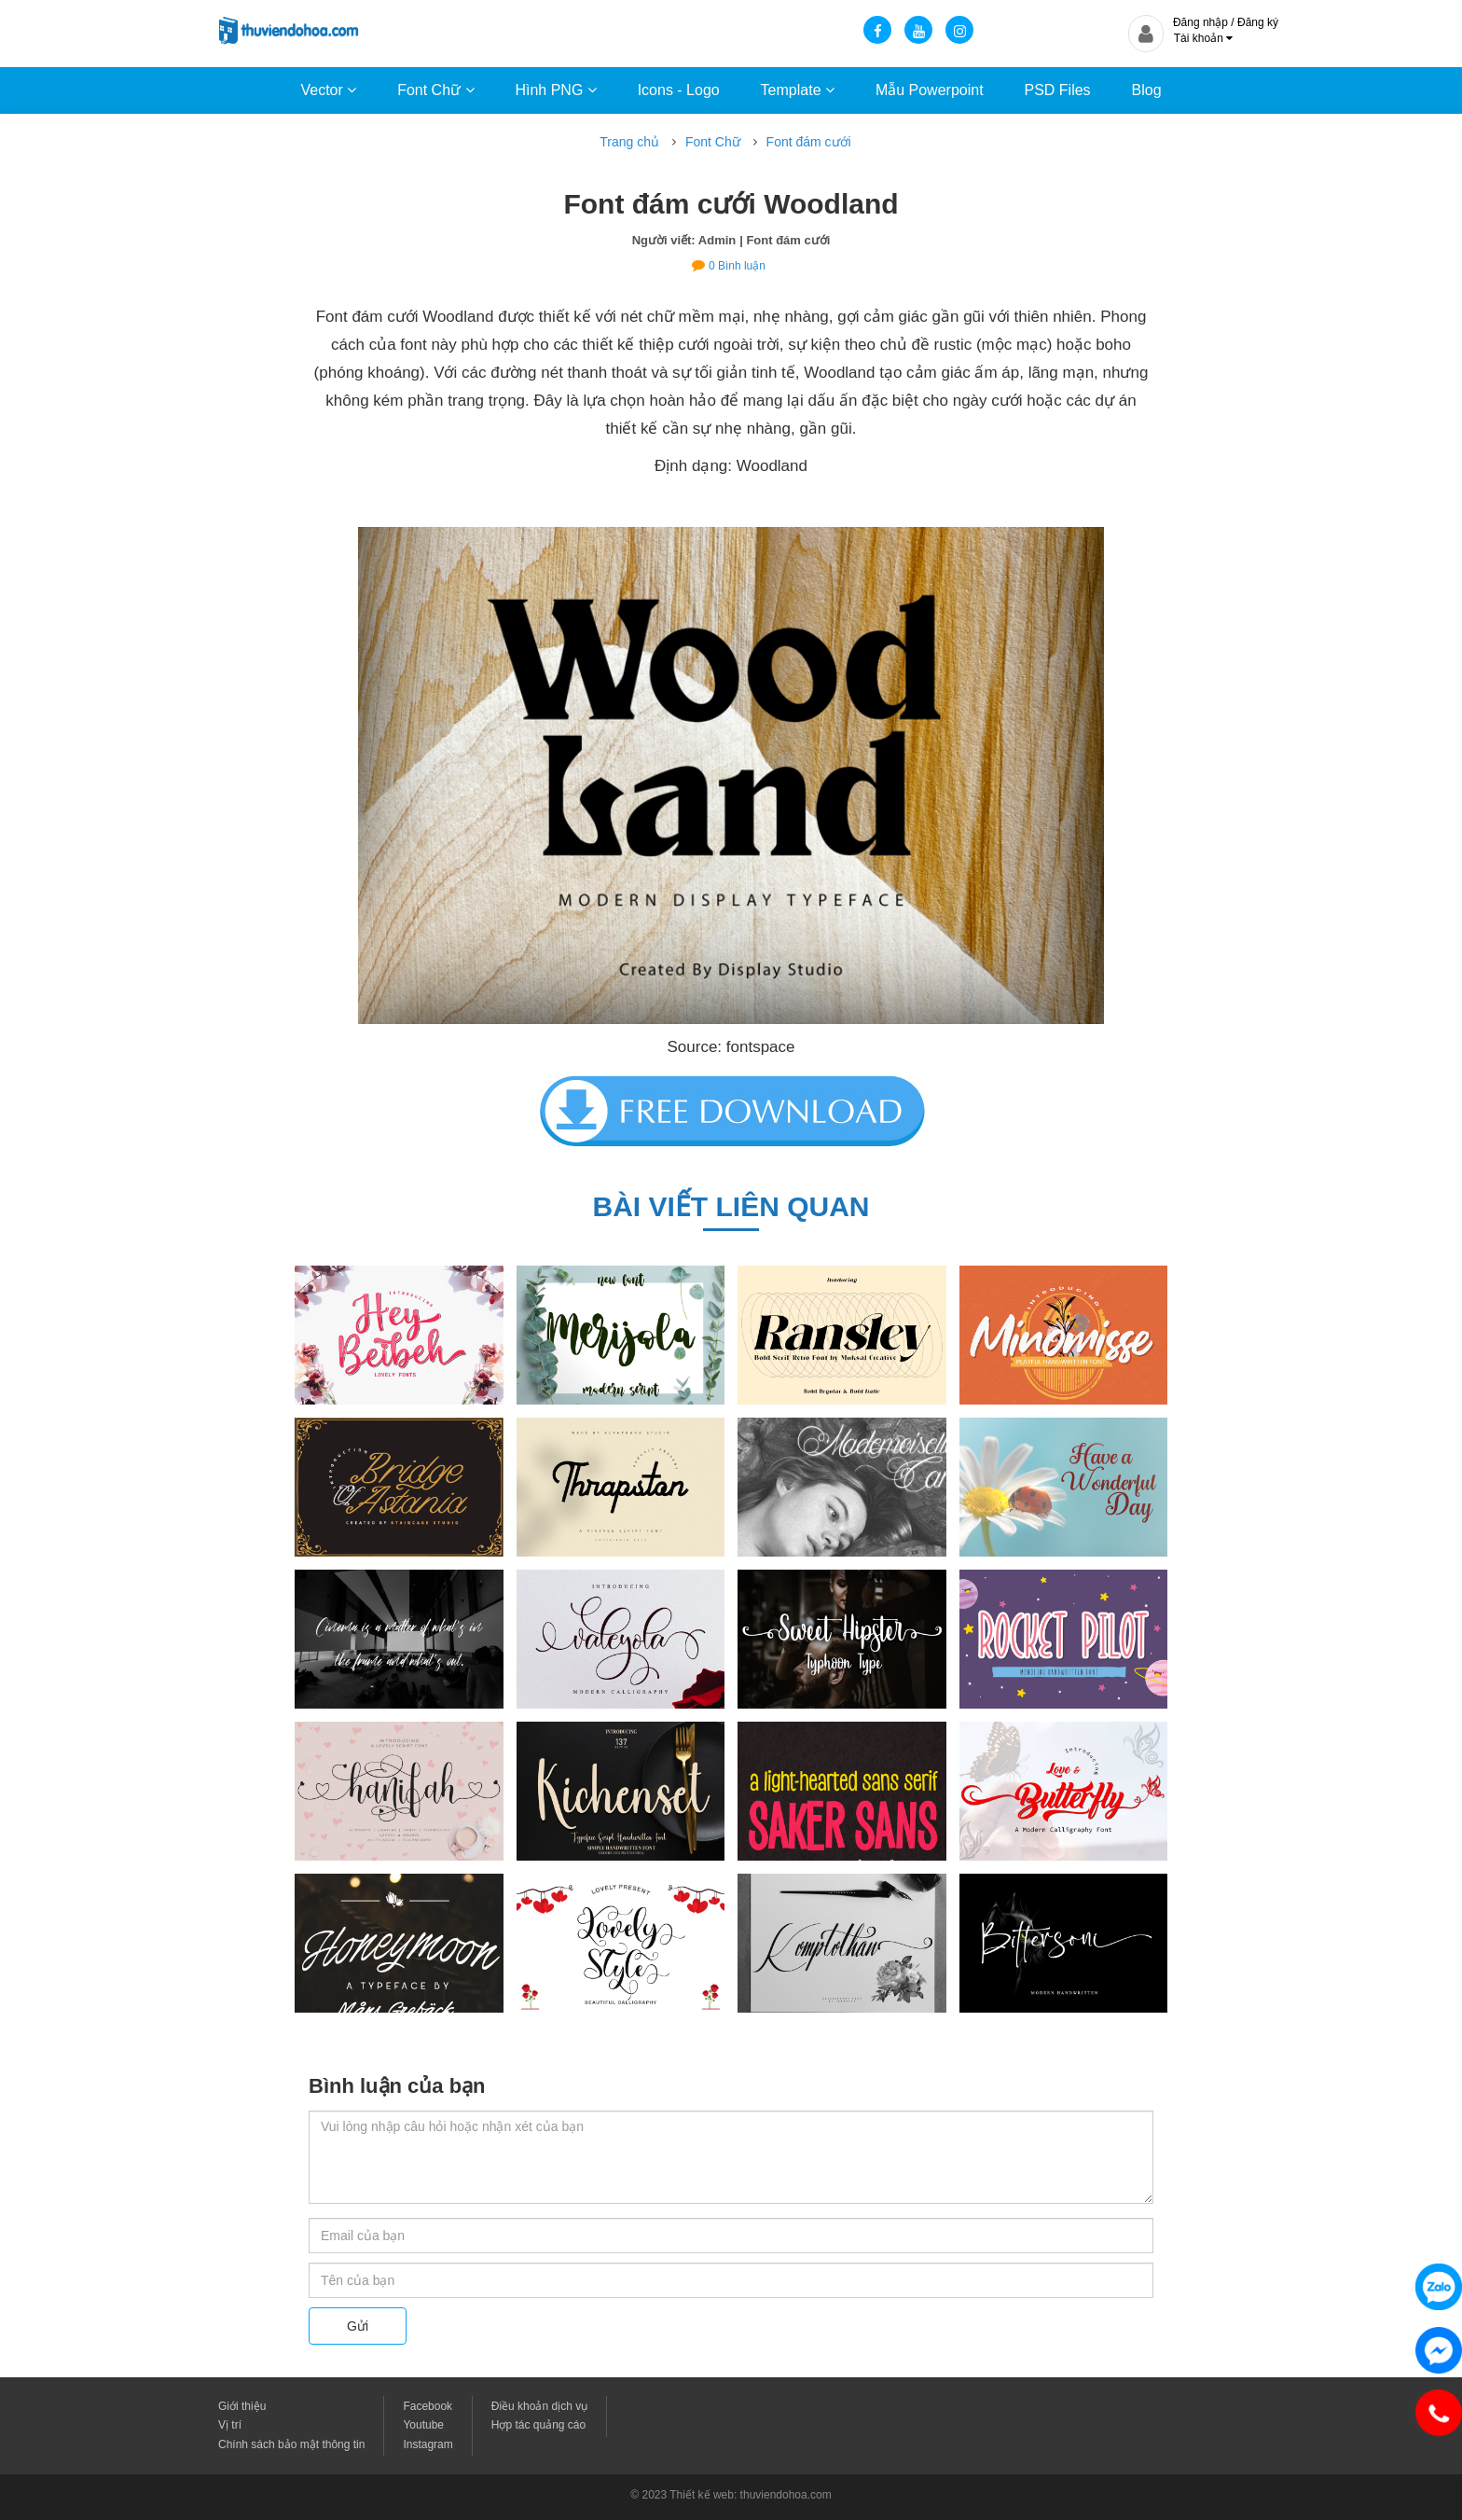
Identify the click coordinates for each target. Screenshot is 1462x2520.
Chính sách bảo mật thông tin (291, 2444)
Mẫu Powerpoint (930, 90)
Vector (328, 90)
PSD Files (1057, 90)
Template (797, 90)
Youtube (423, 2424)
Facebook (427, 2406)
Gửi (357, 2326)
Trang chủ (629, 141)
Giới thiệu (242, 2406)
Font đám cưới (808, 141)
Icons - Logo (679, 90)
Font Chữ (435, 90)
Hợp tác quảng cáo (538, 2424)
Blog (1147, 90)
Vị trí (229, 2424)
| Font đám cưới (784, 240)
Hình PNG (555, 90)
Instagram (427, 2444)
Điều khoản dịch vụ (539, 2406)
